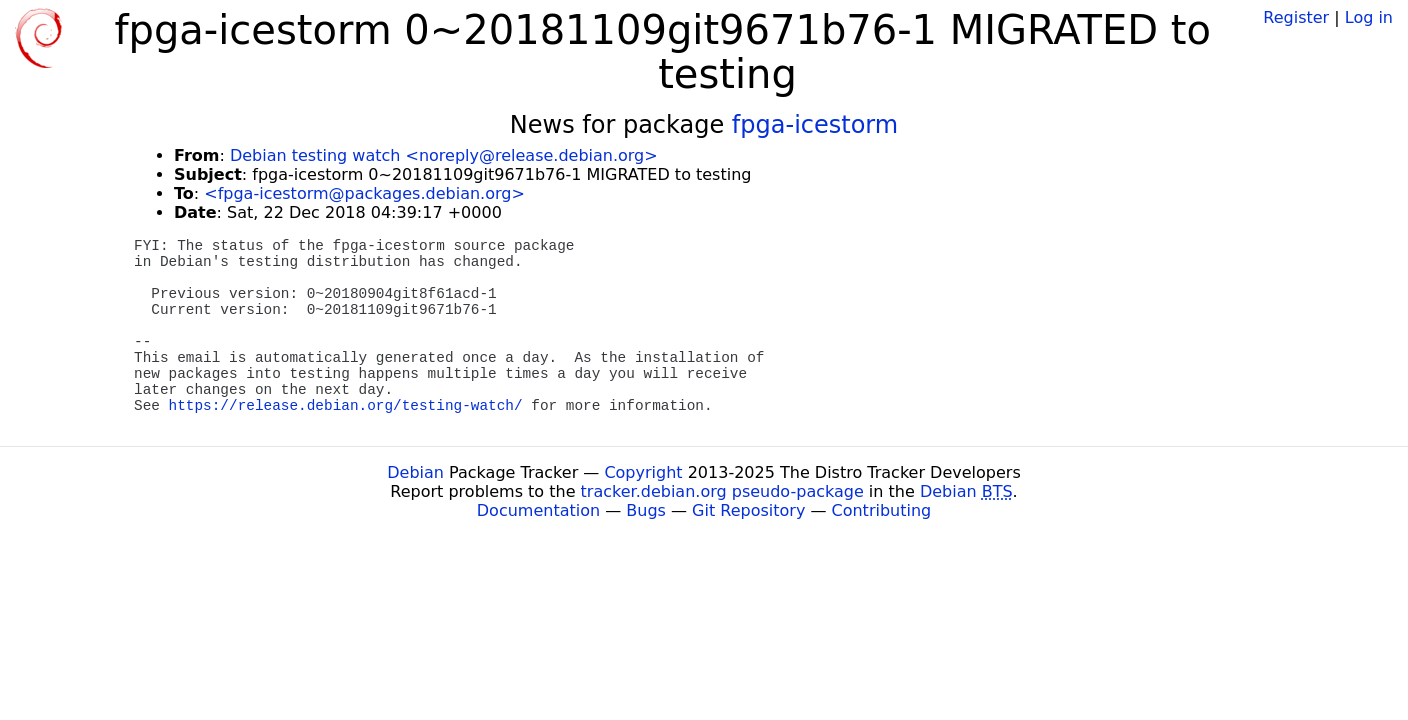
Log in (1369, 17)
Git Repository (748, 510)
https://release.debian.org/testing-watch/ (346, 406)
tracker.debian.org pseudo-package (722, 491)
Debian (415, 472)
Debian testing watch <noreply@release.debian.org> (444, 155)
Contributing (882, 510)
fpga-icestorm (815, 125)
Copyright (643, 472)
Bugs (646, 510)
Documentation (538, 510)
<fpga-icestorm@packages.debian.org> (364, 193)
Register (1296, 17)
